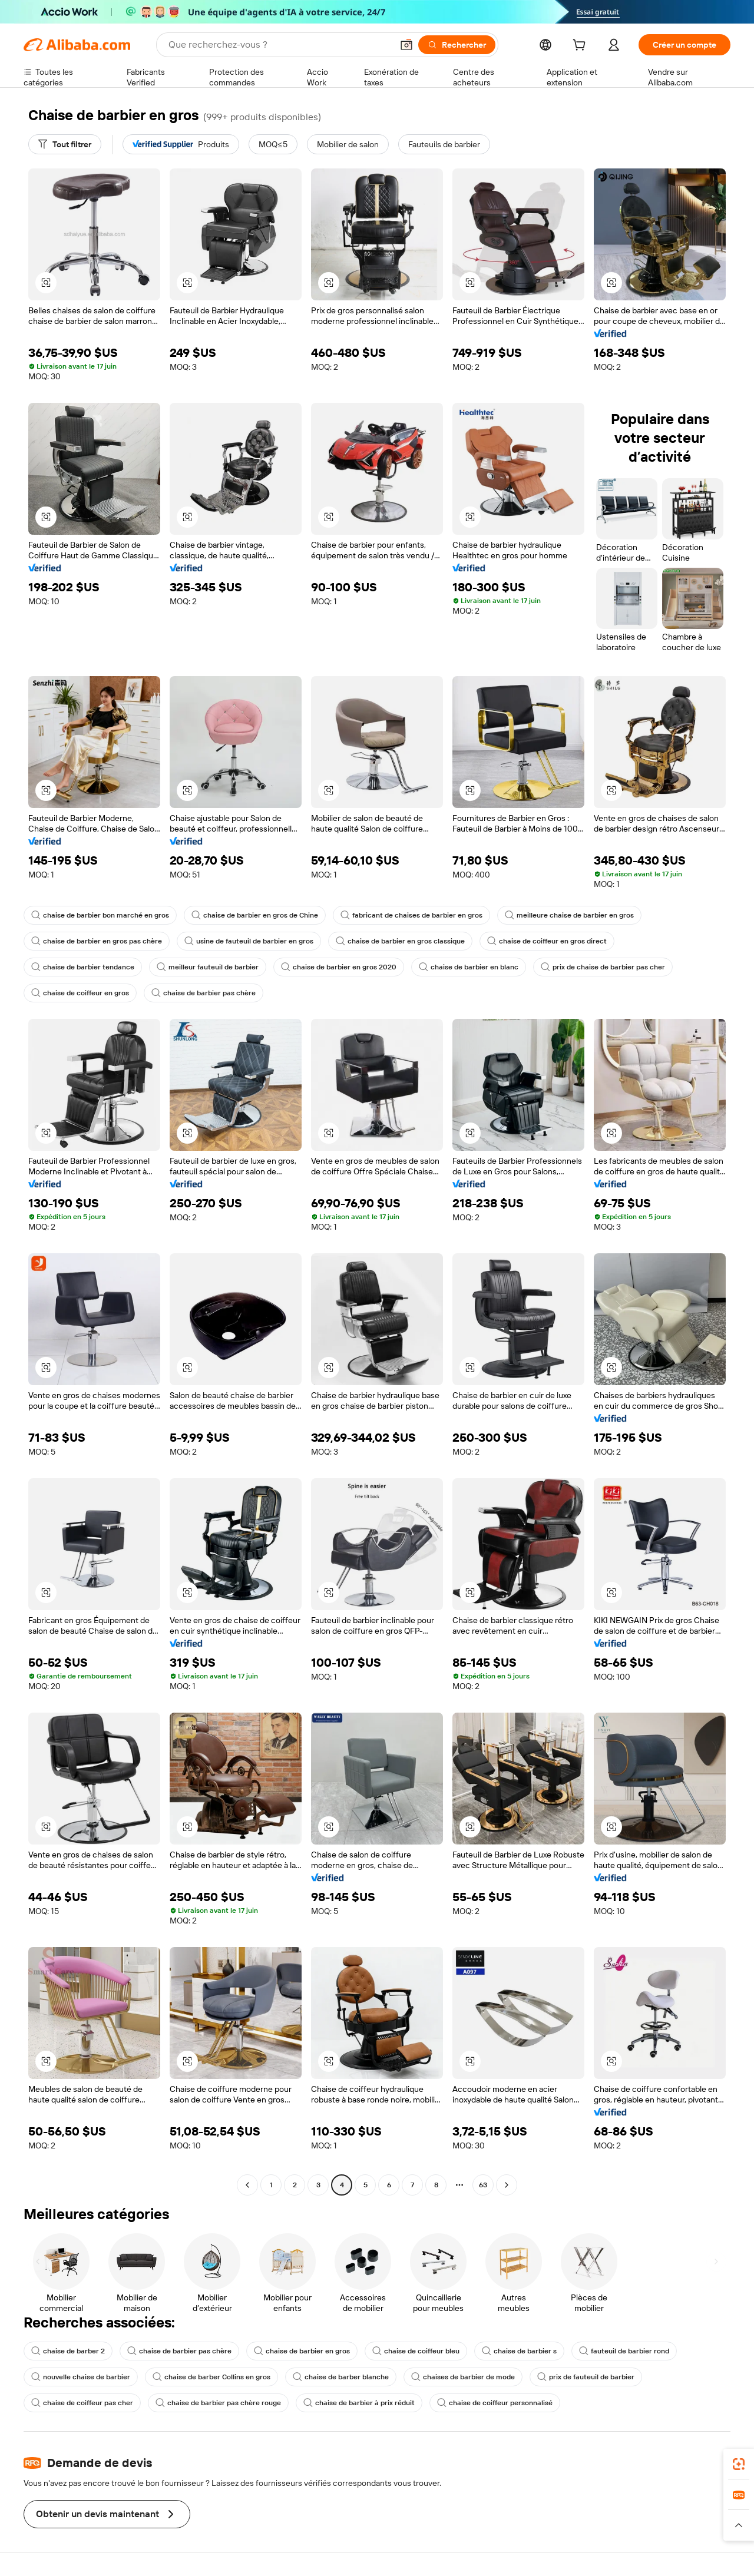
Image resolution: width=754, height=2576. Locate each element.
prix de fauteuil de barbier (585, 2377)
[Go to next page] (506, 2185)
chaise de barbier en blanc (468, 967)
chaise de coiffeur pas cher (82, 2403)
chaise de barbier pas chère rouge (218, 2403)
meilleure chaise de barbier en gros (569, 915)
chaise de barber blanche (341, 2377)
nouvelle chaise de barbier (80, 2377)
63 (483, 2185)
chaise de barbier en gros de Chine (254, 915)
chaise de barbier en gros (302, 2351)
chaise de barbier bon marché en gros (100, 915)
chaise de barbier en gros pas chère (96, 941)
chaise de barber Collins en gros (211, 2377)
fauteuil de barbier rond (624, 2351)
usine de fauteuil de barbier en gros (248, 941)
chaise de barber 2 (68, 2351)
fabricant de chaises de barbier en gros (411, 915)
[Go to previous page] (247, 2185)
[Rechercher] (456, 44)
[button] (406, 45)
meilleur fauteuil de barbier (208, 967)
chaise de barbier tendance (82, 967)
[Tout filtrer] (64, 144)
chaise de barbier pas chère (203, 993)
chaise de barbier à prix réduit (359, 2403)
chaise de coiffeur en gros (80, 993)
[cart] (581, 46)
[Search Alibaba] (279, 44)
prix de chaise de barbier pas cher (603, 967)
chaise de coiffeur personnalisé (495, 2403)
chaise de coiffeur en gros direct (547, 941)
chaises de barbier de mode (463, 2377)
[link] (738, 2464)
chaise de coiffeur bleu (415, 2351)
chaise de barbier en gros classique (400, 941)
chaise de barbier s (519, 2351)
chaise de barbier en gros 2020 (338, 967)
